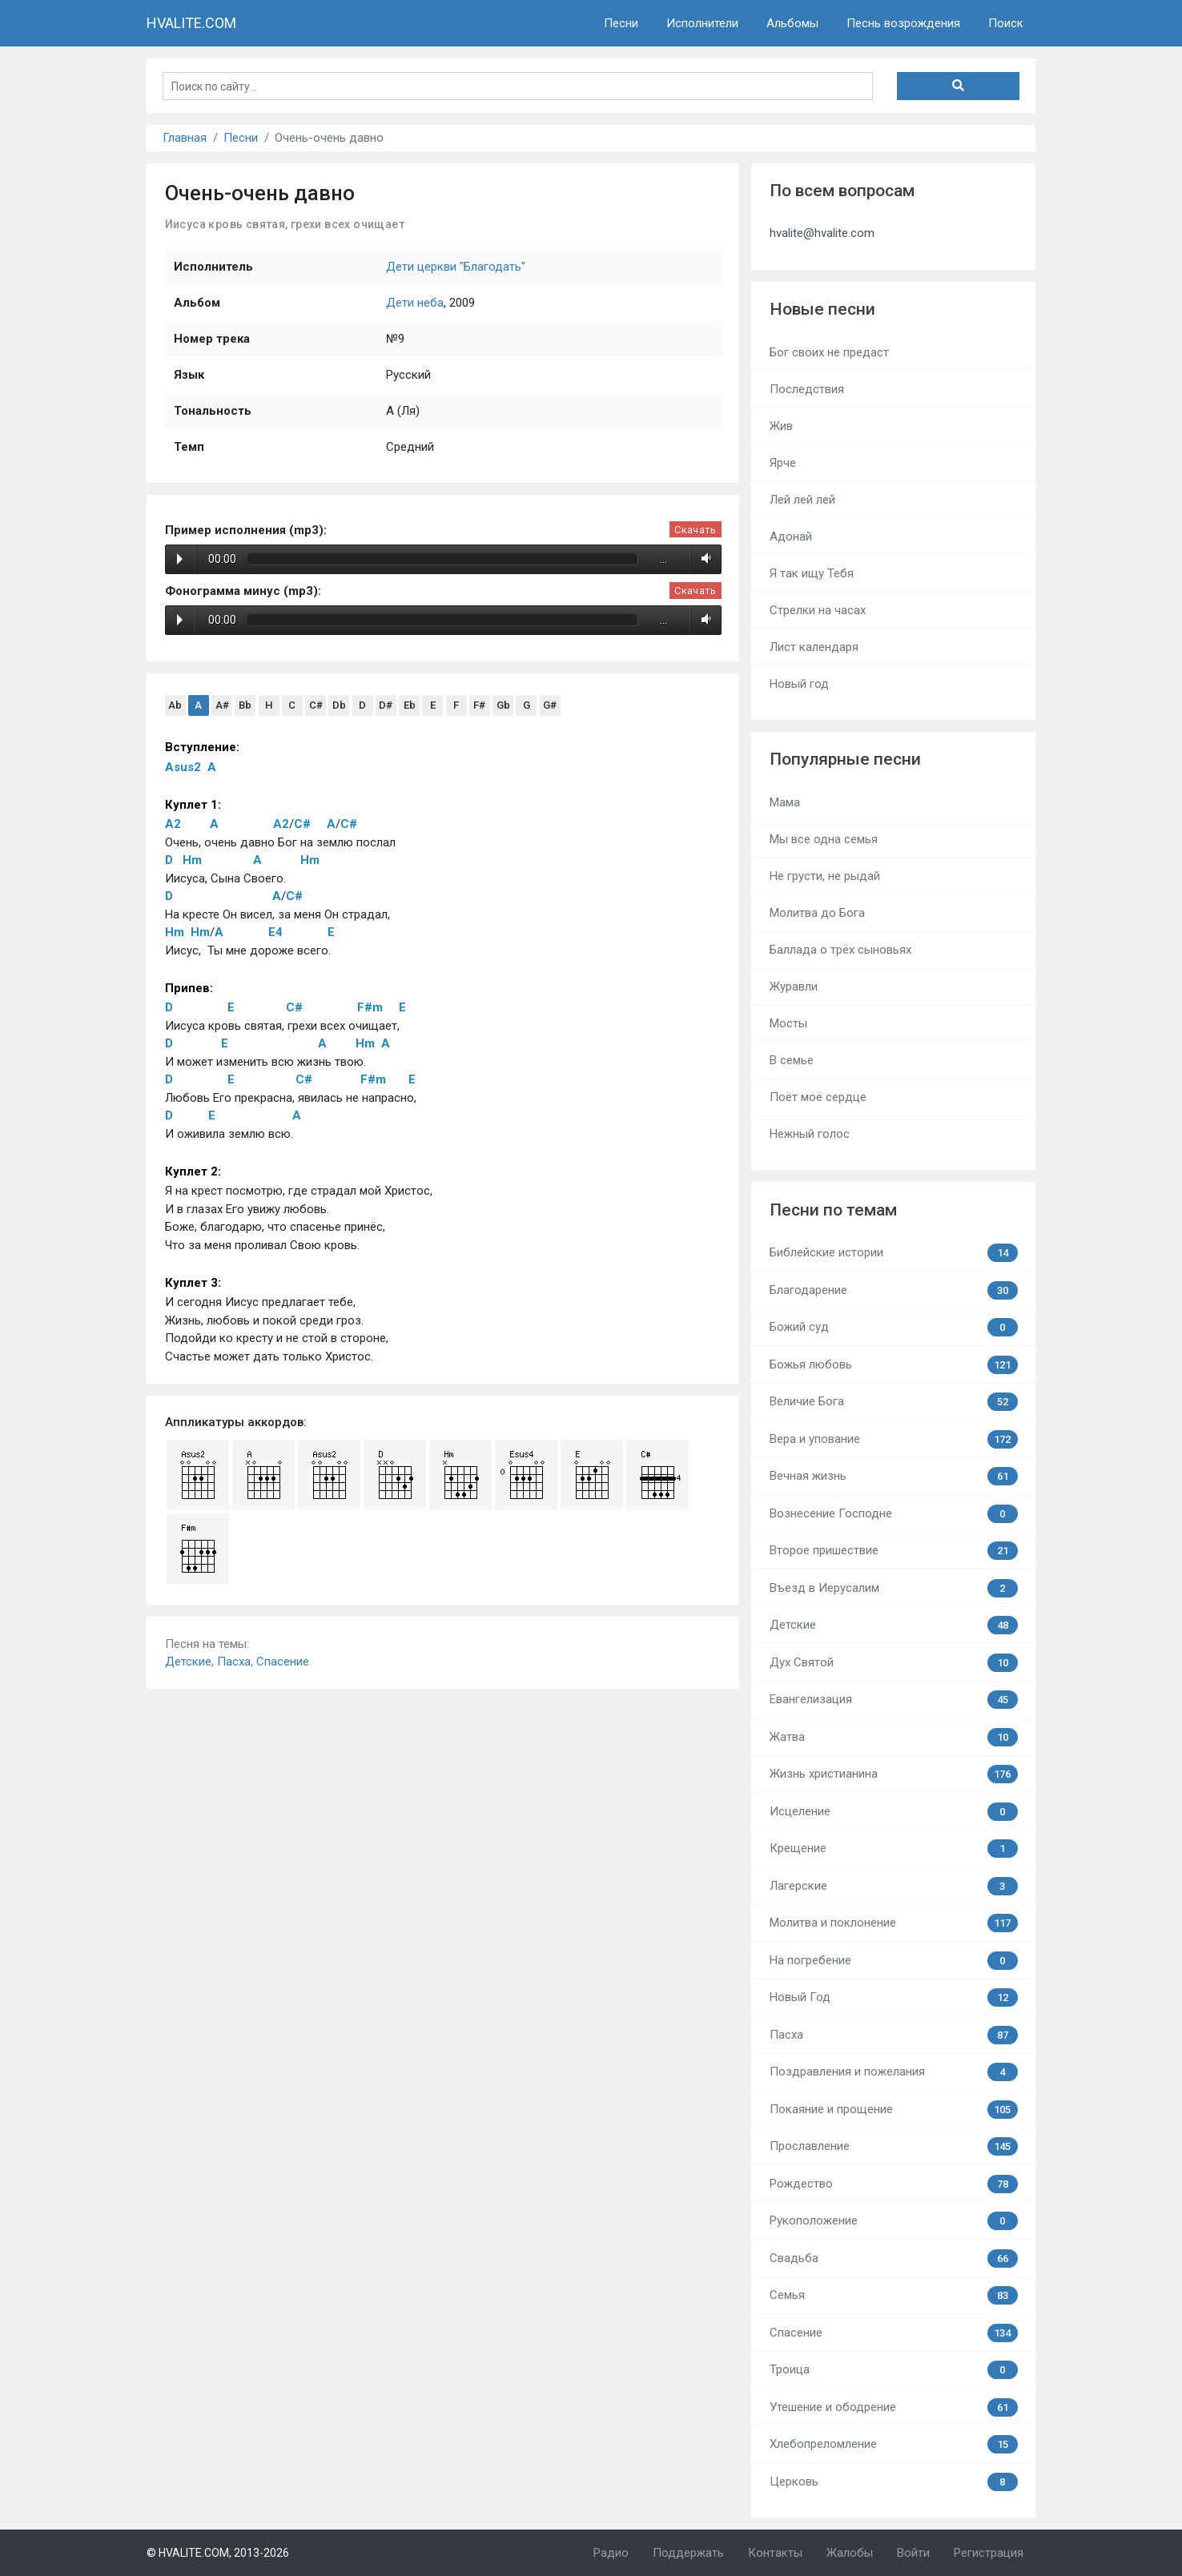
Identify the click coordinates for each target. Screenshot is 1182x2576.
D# (385, 705)
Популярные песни (845, 759)
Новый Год (894, 1997)
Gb (503, 705)
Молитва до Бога (817, 913)
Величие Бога (894, 1401)
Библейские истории (894, 1253)
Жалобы (849, 2553)
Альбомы (792, 23)
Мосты (788, 1023)
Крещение (894, 1848)
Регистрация (988, 2553)
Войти (913, 2553)
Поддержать (688, 2553)
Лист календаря (814, 647)
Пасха (234, 1661)
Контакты (775, 2553)
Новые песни (822, 309)
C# (316, 705)
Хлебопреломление (894, 2444)
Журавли (794, 986)
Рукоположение (894, 2221)
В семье (792, 1060)
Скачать (695, 530)
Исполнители (702, 23)
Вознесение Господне (894, 1514)
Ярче (783, 463)
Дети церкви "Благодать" (455, 266)
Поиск (1005, 23)
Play (180, 559)
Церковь (894, 2482)
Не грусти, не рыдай (825, 876)
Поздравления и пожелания (894, 2072)
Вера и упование (894, 1439)
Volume (704, 559)
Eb (410, 705)
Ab (175, 705)
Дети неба (415, 302)
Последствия (807, 389)
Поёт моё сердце (818, 1097)
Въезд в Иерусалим (894, 1588)
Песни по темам (833, 1210)
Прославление (894, 2146)
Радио (611, 2553)
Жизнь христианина (894, 1774)
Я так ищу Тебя (812, 573)
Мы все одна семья (824, 839)
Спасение (282, 1661)
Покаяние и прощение (894, 2109)
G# (550, 705)
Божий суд (894, 1327)
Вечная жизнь (894, 1476)
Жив (781, 426)
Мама (785, 802)
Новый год (799, 684)
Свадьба (894, 2258)
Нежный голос (810, 1134)
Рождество (894, 2184)
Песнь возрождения (903, 23)
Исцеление (894, 1811)
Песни (621, 23)
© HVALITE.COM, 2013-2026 (218, 2552)
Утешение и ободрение (894, 2407)
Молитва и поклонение (894, 1923)
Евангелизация (894, 1699)
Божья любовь (894, 1365)
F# (479, 705)
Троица (894, 2370)
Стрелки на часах (818, 610)
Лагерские (894, 1886)
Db (339, 705)
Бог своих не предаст (829, 352)
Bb (245, 705)
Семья (894, 2295)
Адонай (791, 536)
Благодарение (894, 1290)
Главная (185, 138)
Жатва (894, 1737)
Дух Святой (894, 1663)
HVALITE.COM (191, 22)
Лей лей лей (802, 499)
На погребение (894, 1960)
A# (222, 705)
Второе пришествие (894, 1550)
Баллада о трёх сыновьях (840, 949)
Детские (188, 1661)
